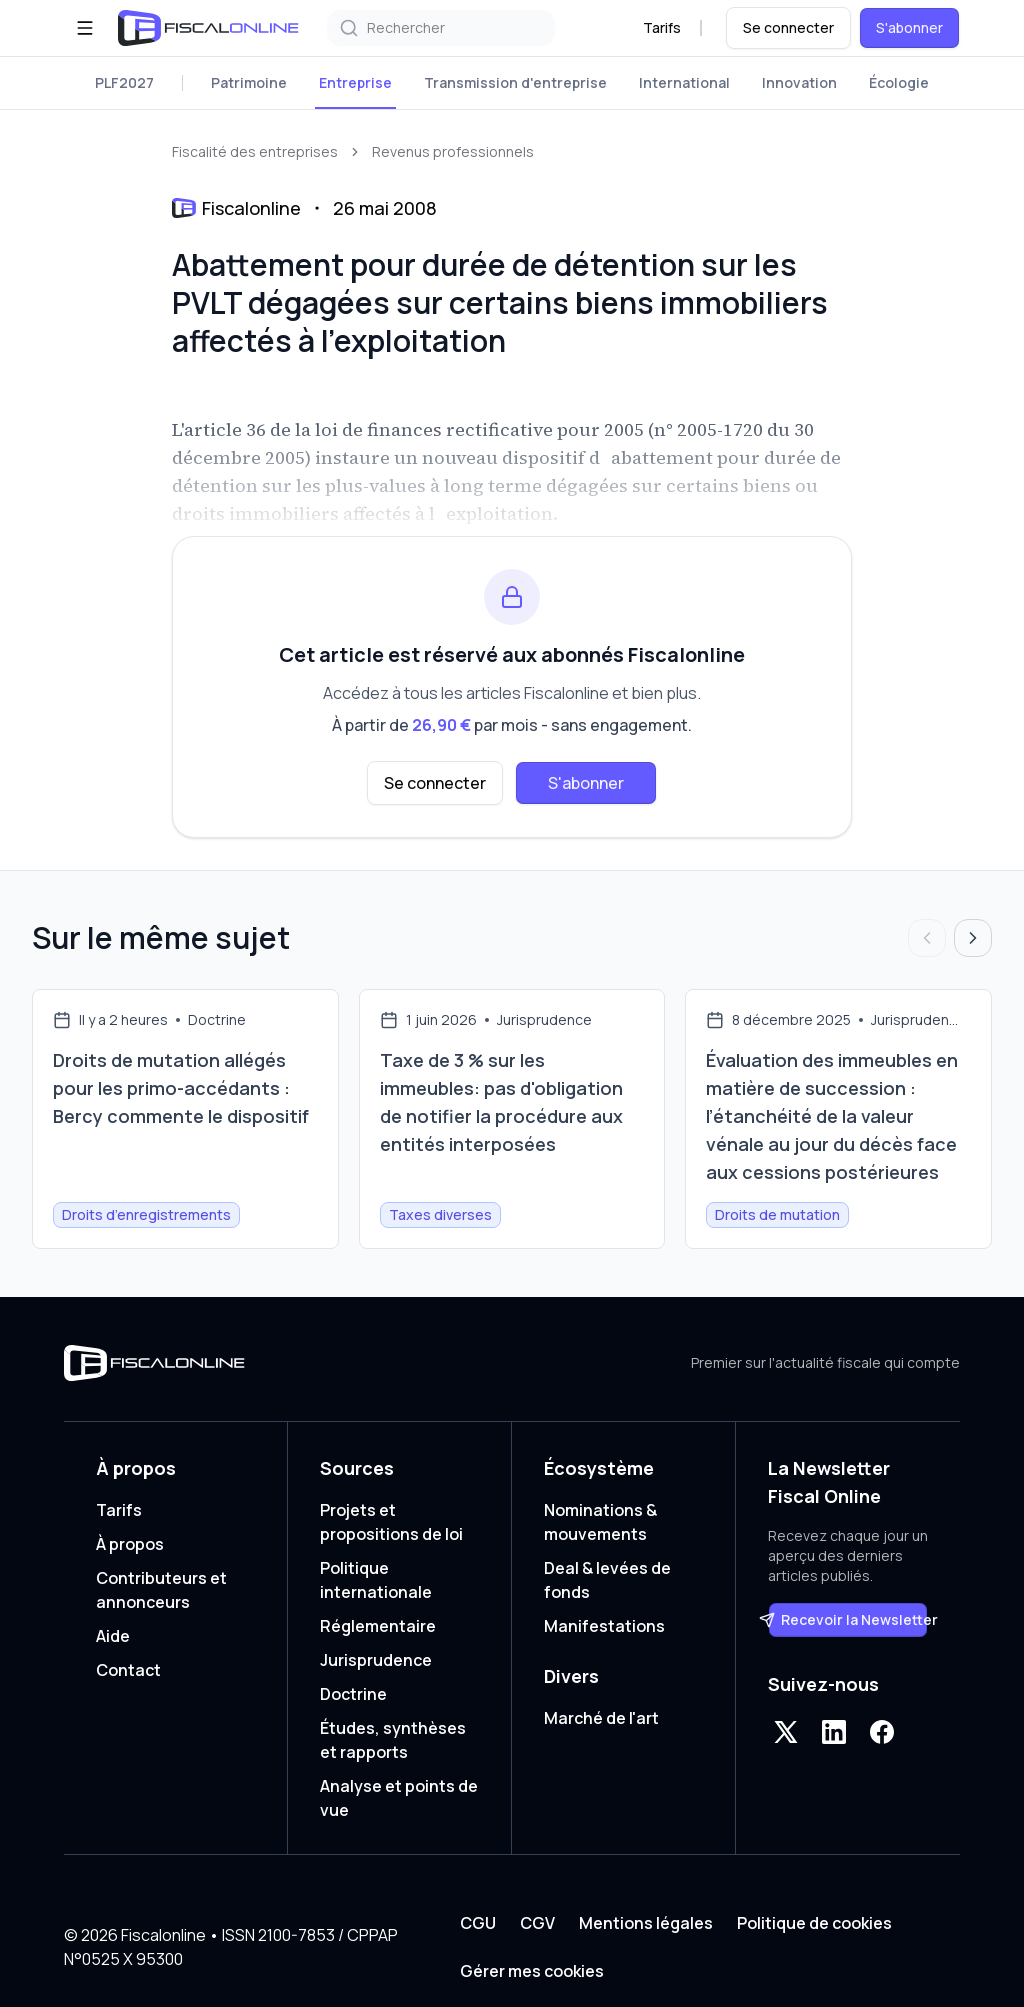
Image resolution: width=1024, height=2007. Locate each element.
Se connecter (788, 27)
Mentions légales (646, 1923)
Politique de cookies (814, 1923)
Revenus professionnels (453, 151)
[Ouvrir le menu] (85, 28)
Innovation (799, 82)
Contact (128, 1670)
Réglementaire (378, 1626)
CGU (478, 1923)
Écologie (899, 82)
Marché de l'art (601, 1718)
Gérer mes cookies (532, 1971)
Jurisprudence (376, 1660)
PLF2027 (124, 82)
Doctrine (353, 1694)
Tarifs (662, 27)
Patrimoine (249, 82)
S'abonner (909, 27)
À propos (130, 1544)
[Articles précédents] (927, 938)
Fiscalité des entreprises (255, 151)
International (684, 82)
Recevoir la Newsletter (848, 1619)
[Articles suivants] (973, 938)
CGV (537, 1923)
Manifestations (604, 1626)
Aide (113, 1636)
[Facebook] (882, 1732)
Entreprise (355, 82)
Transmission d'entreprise (515, 82)
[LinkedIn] (834, 1732)
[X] (786, 1732)
